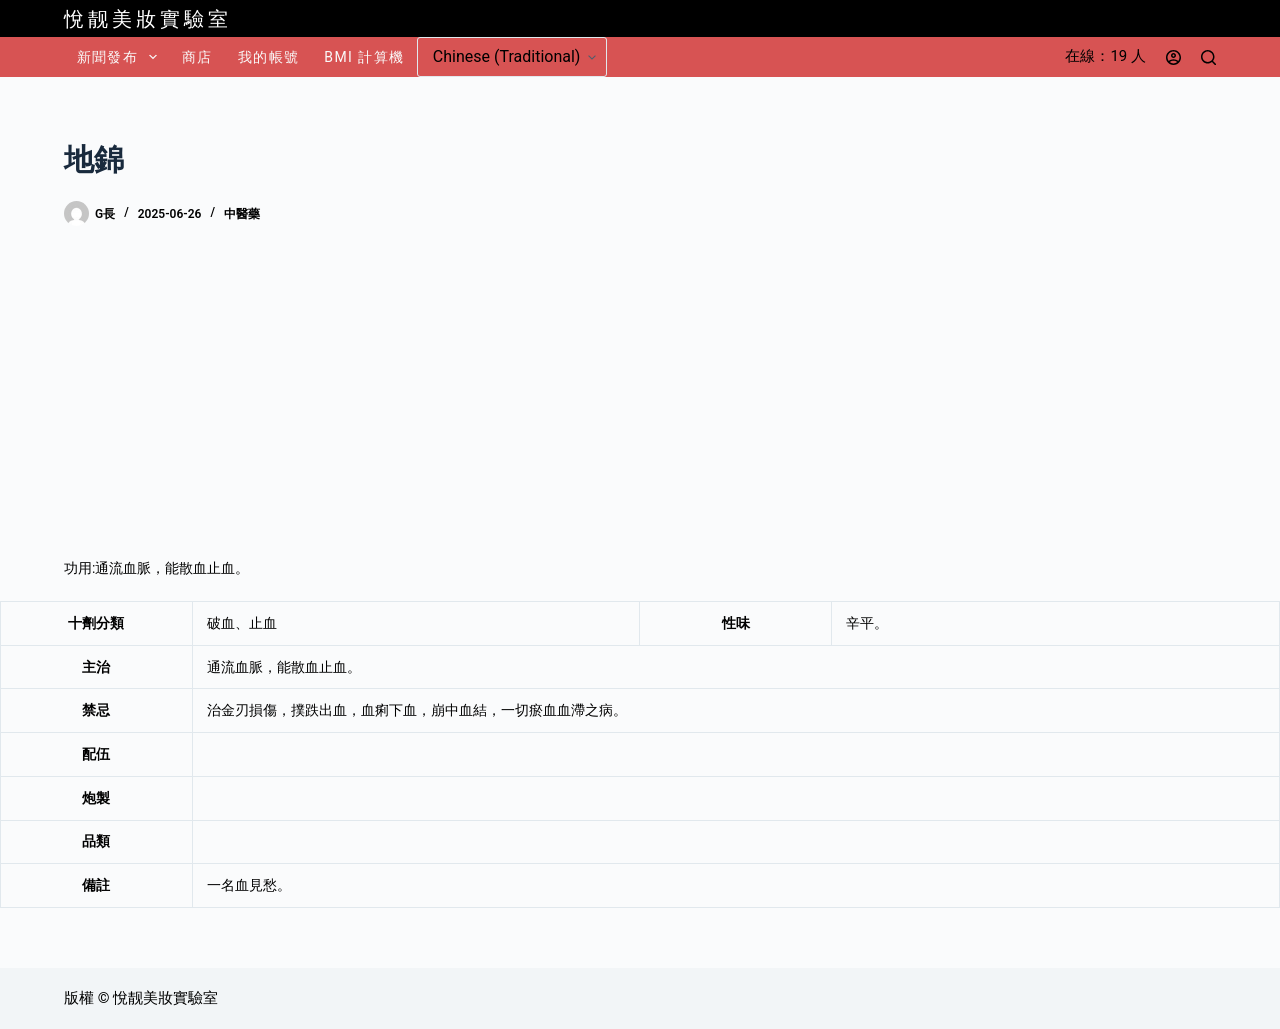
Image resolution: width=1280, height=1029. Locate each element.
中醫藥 (242, 214)
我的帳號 (269, 57)
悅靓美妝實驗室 (148, 19)
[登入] (1173, 57)
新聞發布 (121, 57)
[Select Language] (512, 57)
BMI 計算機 (364, 57)
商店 (197, 57)
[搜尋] (1208, 57)
